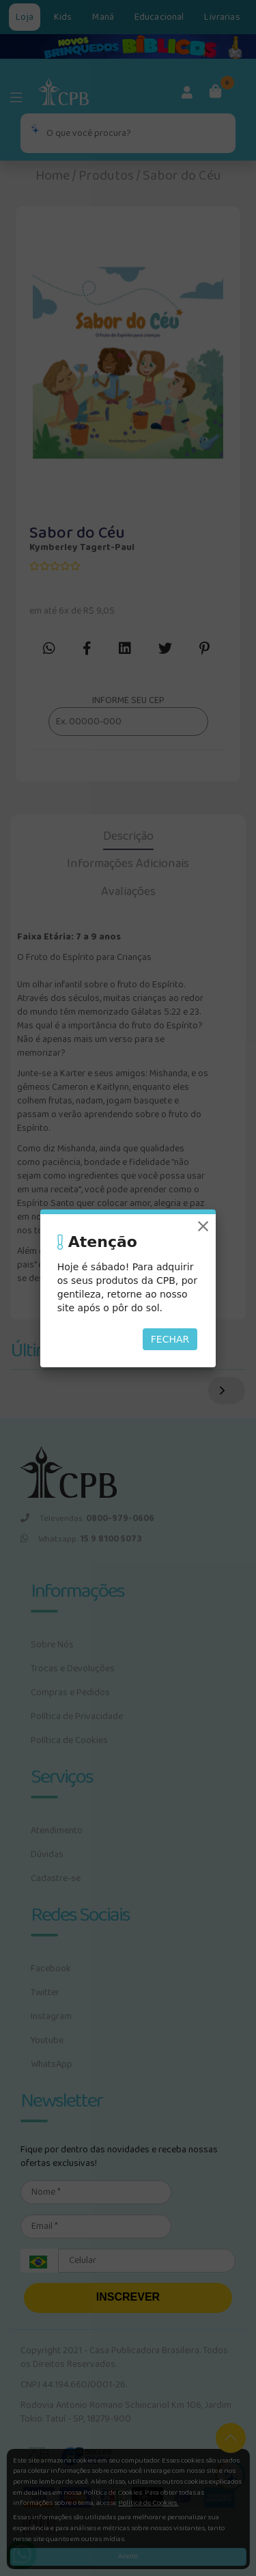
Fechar (170, 1339)
